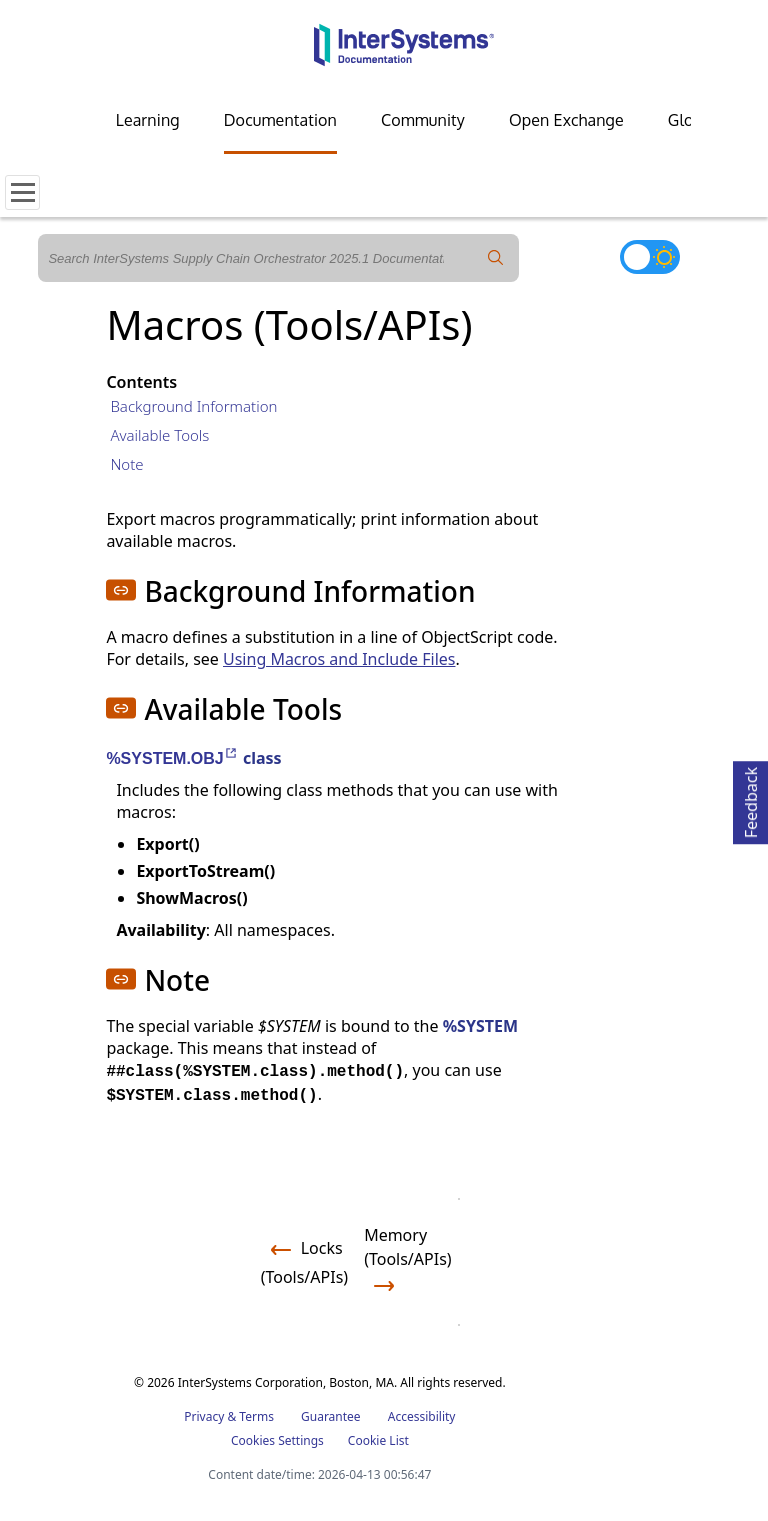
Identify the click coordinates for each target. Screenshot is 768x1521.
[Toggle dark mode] (650, 257)
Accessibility (422, 1416)
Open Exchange (566, 120)
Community (423, 120)
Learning (148, 120)
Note (126, 464)
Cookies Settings (277, 1441)
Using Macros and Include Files (339, 659)
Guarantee (331, 1416)
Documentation (280, 120)
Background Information (193, 406)
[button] (121, 590)
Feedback (751, 799)
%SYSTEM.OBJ (172, 758)
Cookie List (378, 1440)
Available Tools (159, 435)
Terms (256, 1416)
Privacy (204, 1416)
